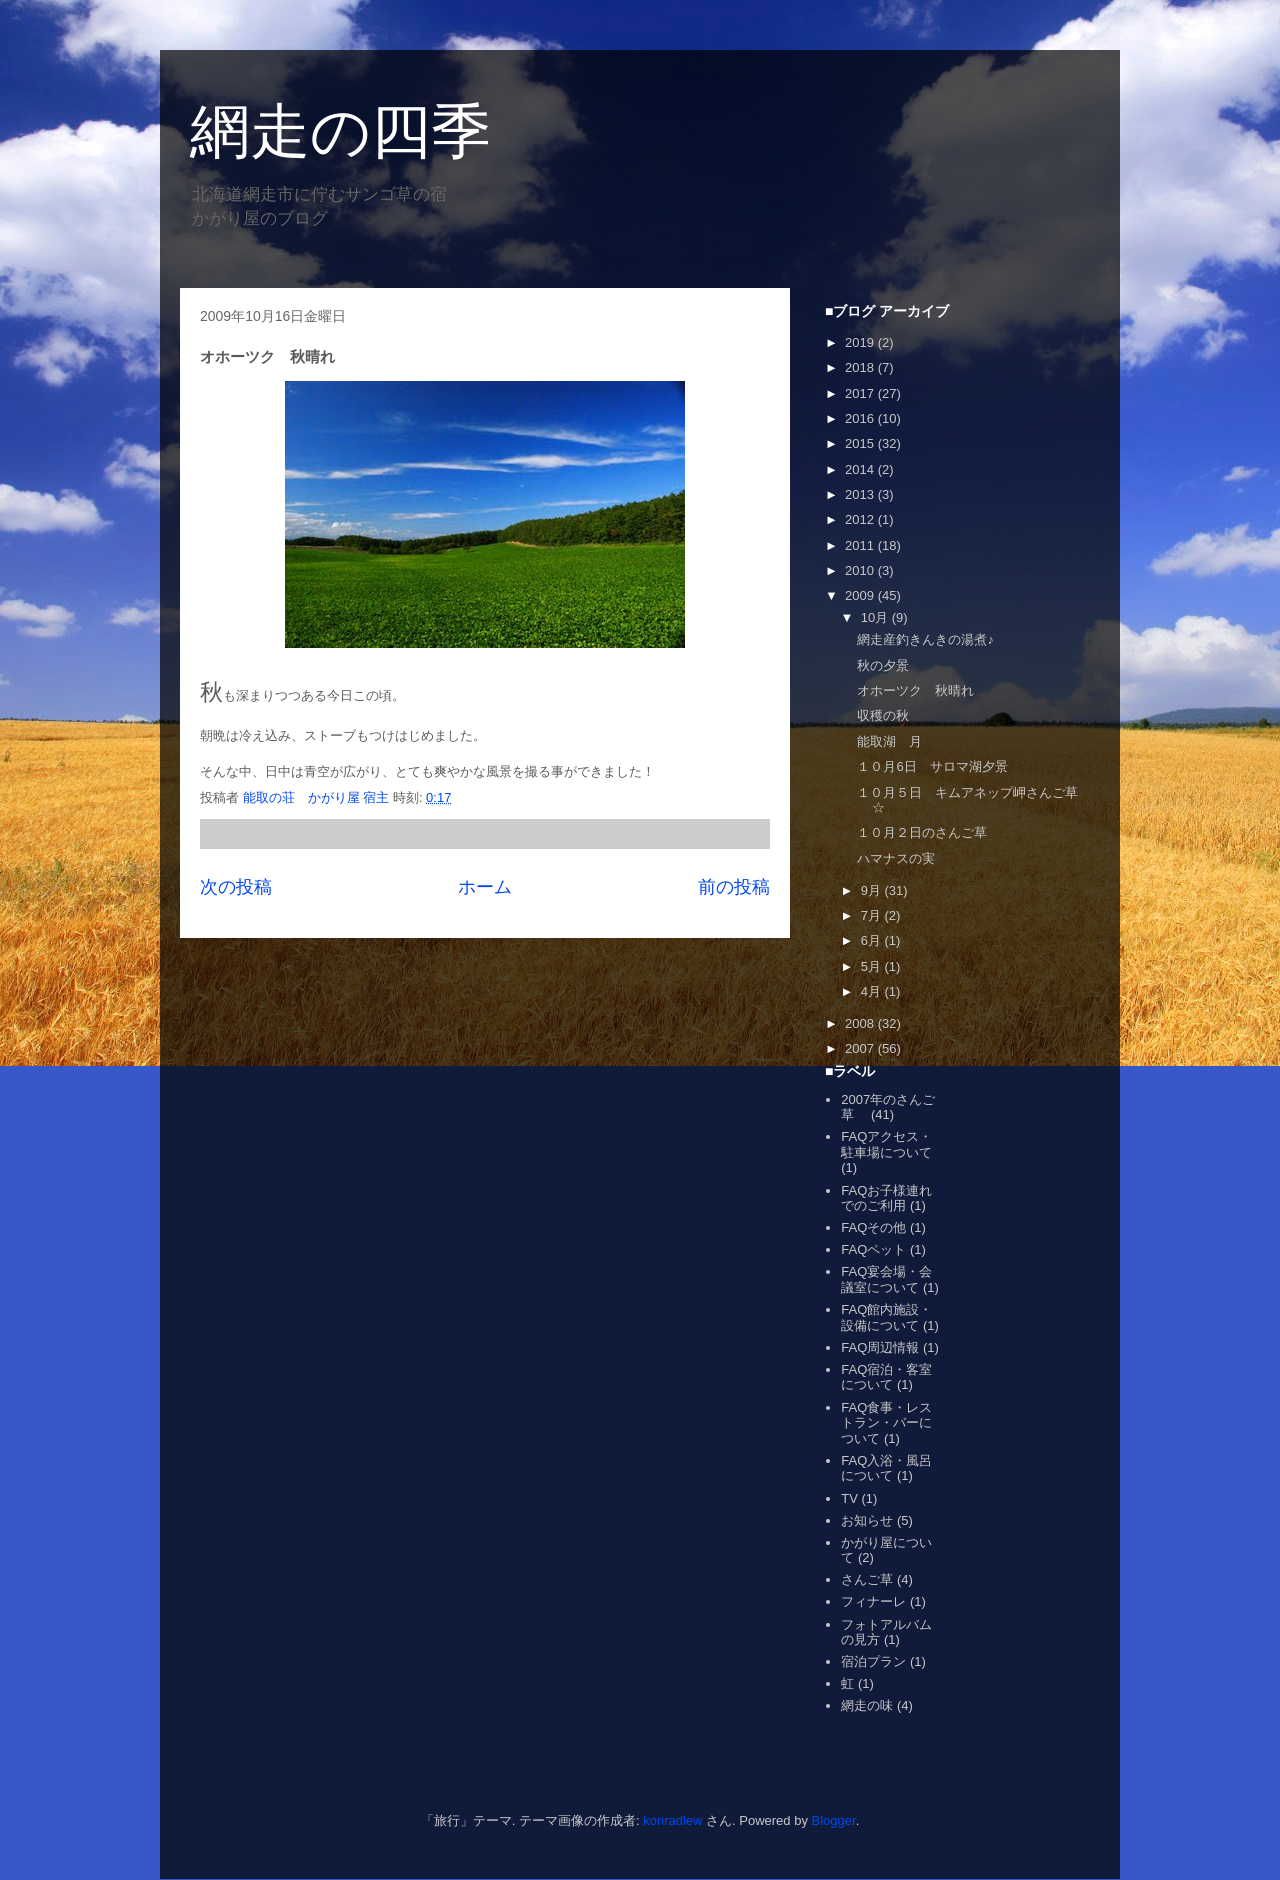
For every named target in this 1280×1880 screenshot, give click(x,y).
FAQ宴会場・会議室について (886, 1279)
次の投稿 (236, 887)
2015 (861, 443)
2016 (861, 418)
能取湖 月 (889, 741)
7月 (873, 915)
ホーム (485, 887)
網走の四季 (340, 131)
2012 (861, 519)
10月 (876, 617)
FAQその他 (873, 1227)
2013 (861, 494)
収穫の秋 (883, 715)
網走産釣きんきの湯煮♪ (925, 639)
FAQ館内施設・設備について (886, 1317)
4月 (873, 991)
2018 (861, 367)
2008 (861, 1023)
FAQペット (873, 1249)
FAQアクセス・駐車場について (886, 1144)
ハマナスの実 (896, 858)
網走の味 (867, 1705)
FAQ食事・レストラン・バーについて (886, 1423)
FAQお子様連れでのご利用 (886, 1198)
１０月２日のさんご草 (922, 832)
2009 (861, 595)
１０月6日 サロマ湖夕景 (932, 766)
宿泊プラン (873, 1661)
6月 (873, 940)
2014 (861, 469)
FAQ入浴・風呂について (886, 1468)
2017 (861, 393)
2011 (861, 545)
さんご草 (867, 1579)
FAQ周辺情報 (880, 1347)
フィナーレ (873, 1601)
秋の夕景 (883, 665)
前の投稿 (734, 887)
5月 (873, 966)
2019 (861, 342)
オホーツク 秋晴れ (915, 690)
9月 (873, 890)
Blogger (834, 1820)
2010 (861, 570)
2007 (861, 1048)
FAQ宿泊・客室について (886, 1377)
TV (849, 1498)
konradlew (672, 1820)
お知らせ (867, 1520)
